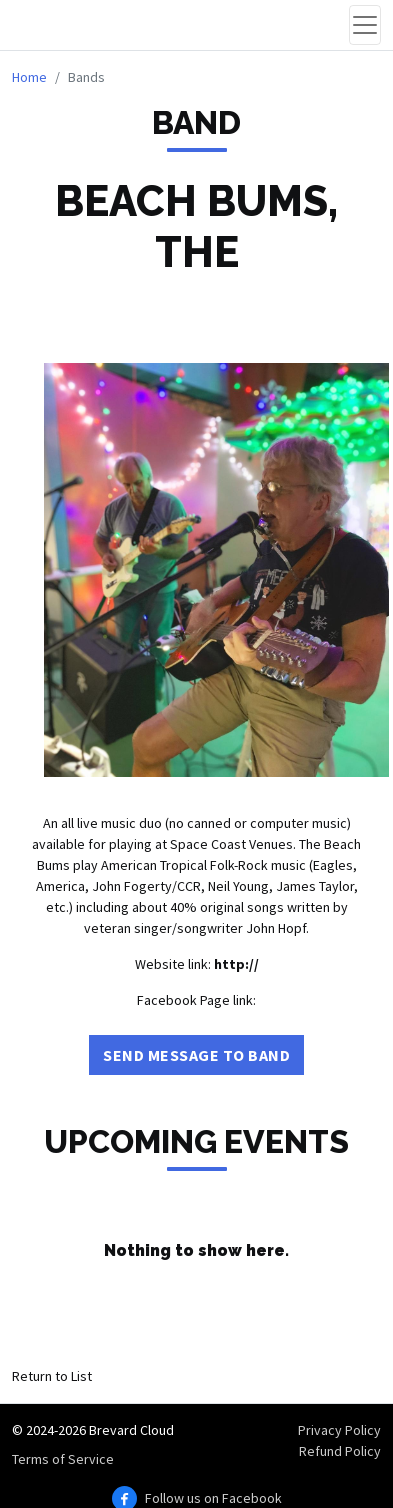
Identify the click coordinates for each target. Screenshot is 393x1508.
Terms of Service (63, 1459)
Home (29, 77)
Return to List (52, 1376)
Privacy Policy (339, 1430)
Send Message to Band (196, 1055)
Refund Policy (340, 1451)
